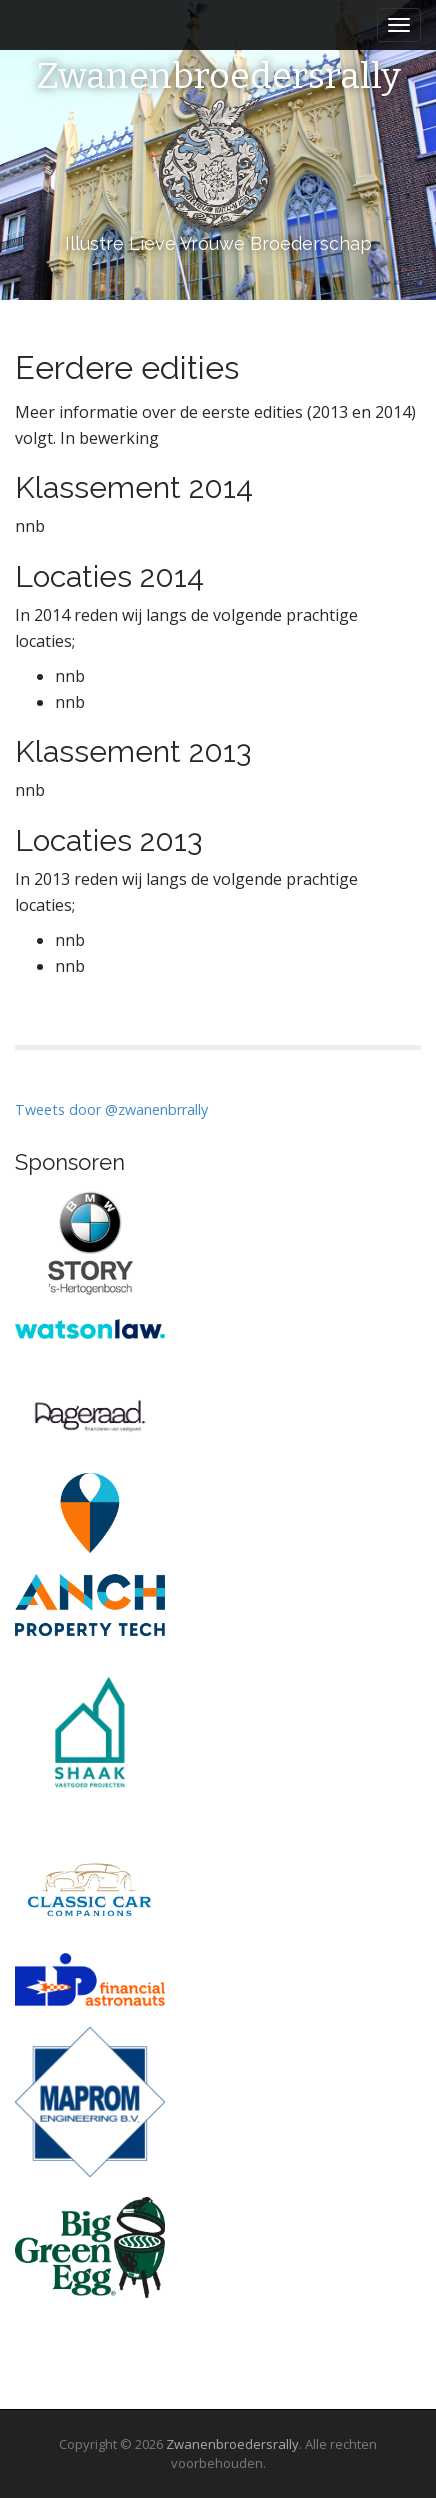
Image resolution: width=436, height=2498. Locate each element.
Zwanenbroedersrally (218, 77)
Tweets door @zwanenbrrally (111, 1109)
